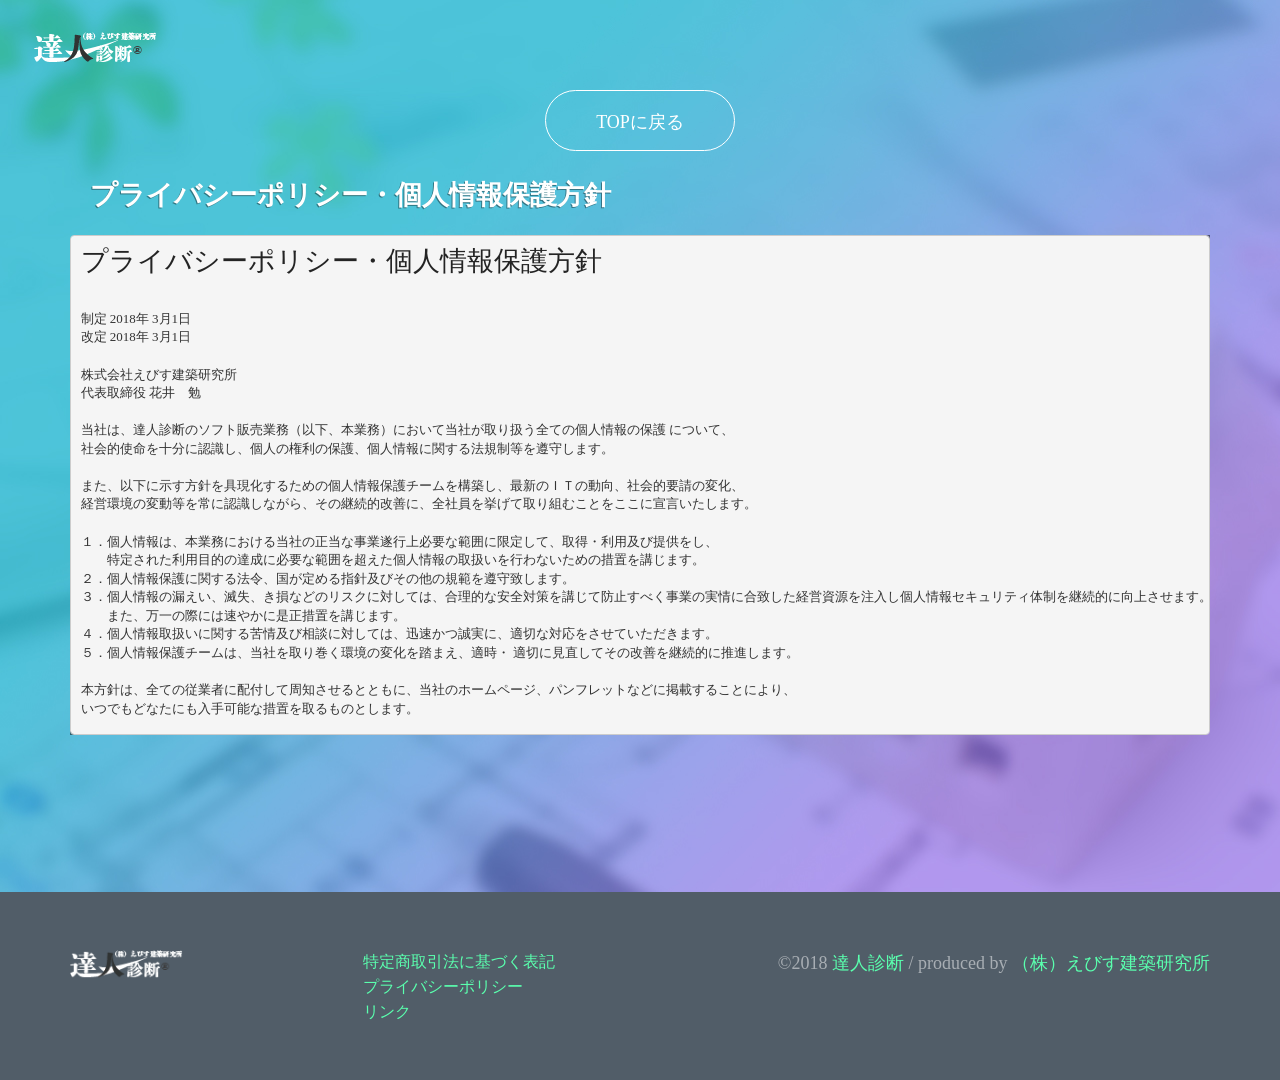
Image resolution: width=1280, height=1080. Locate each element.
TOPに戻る (640, 122)
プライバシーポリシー (443, 986)
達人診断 (868, 963)
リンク (387, 1011)
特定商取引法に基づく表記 (459, 961)
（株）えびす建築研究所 (1111, 963)
